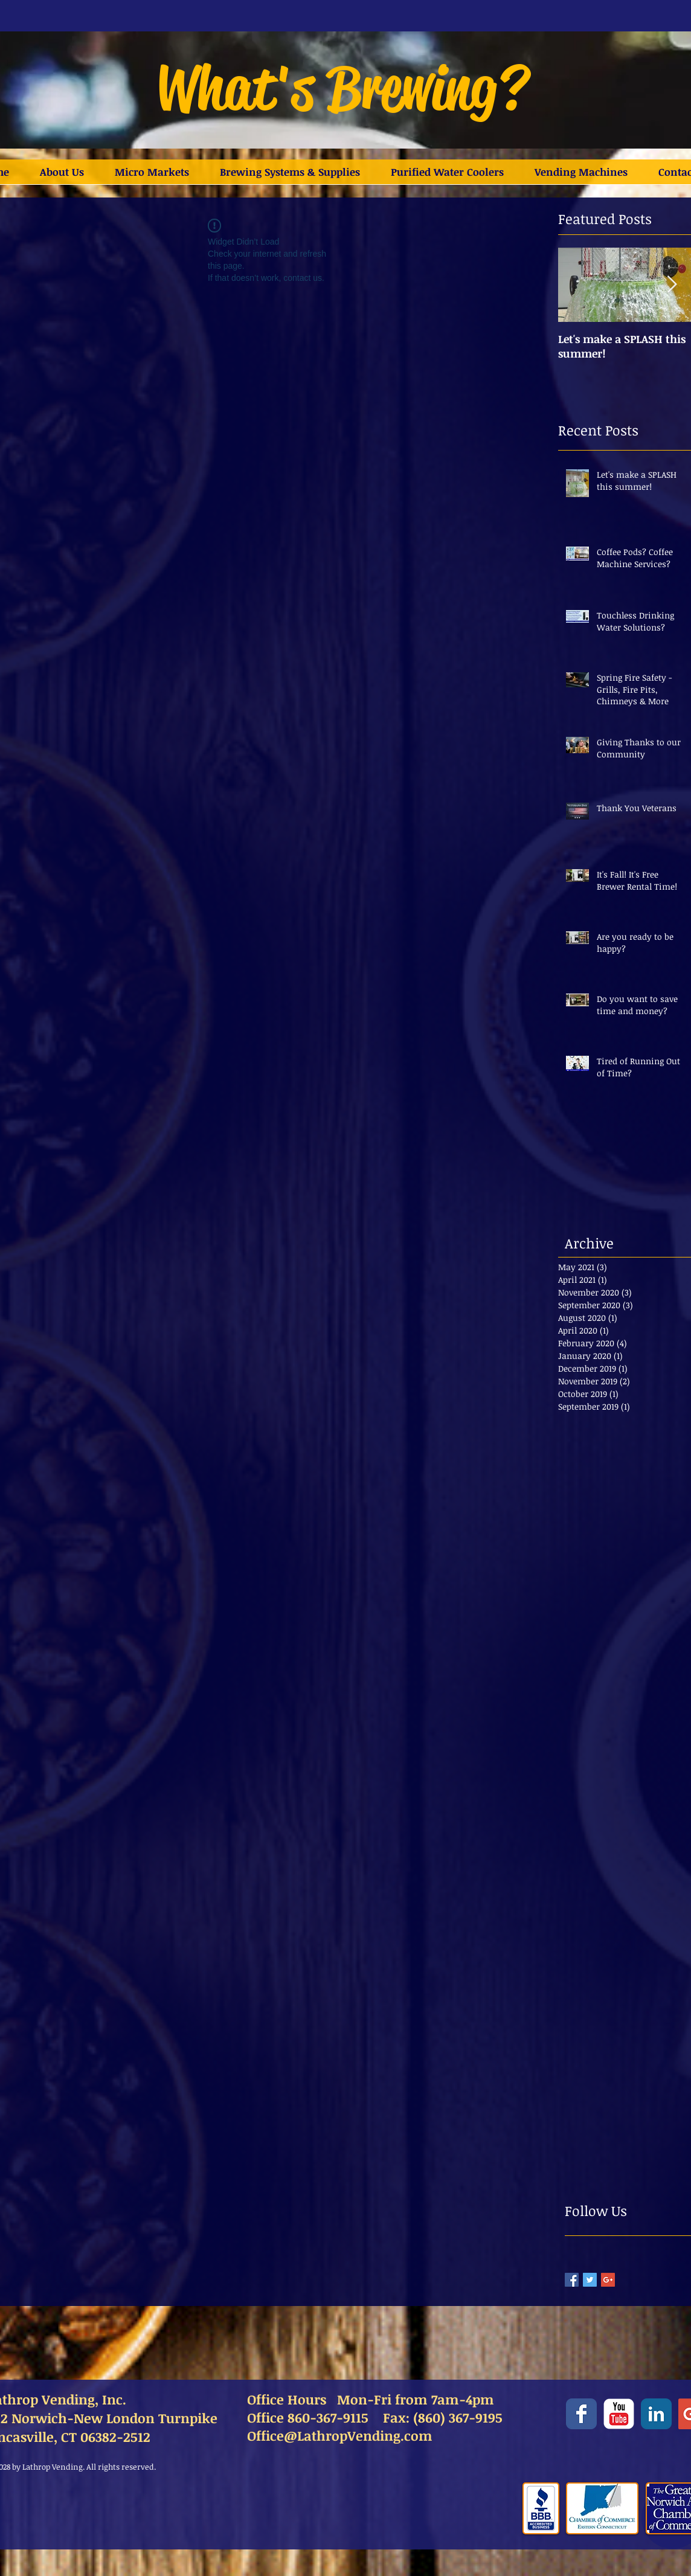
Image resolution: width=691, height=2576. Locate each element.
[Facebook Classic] (581, 2413)
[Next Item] (671, 284)
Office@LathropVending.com (339, 2435)
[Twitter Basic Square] (590, 2280)
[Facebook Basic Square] (572, 2280)
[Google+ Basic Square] (608, 2280)
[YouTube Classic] (618, 2413)
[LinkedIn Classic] (656, 2413)
